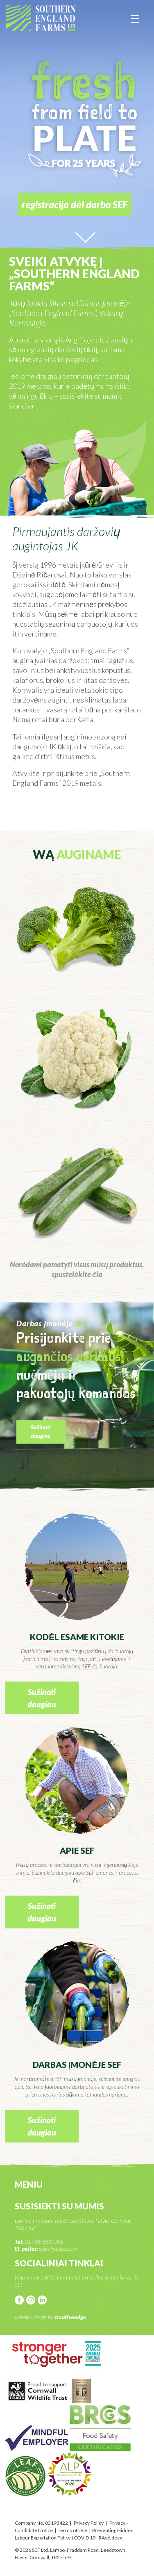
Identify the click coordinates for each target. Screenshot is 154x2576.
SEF (41, 18)
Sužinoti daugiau (41, 1431)
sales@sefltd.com (58, 2248)
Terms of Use (72, 2530)
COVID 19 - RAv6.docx (98, 2538)
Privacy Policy (89, 2523)
